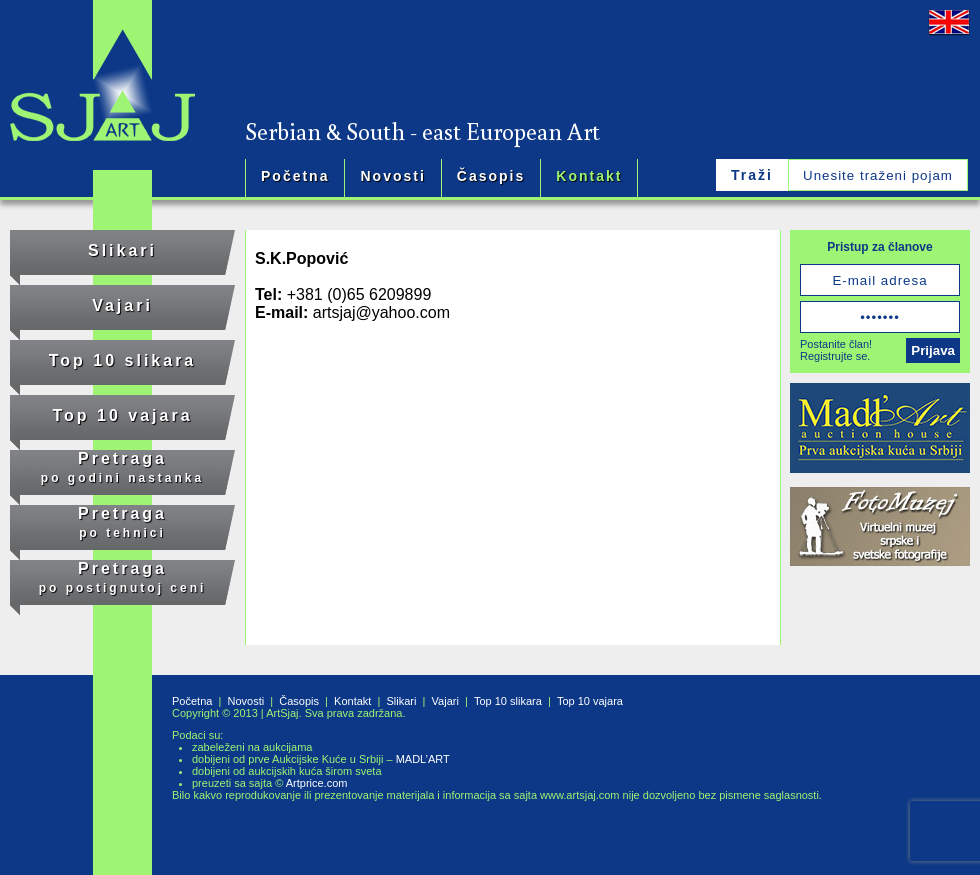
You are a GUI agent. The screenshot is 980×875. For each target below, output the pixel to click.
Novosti (392, 176)
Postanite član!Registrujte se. (836, 350)
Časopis (491, 176)
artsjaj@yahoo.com (381, 312)
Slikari (122, 250)
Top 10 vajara (122, 415)
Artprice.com (317, 783)
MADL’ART (423, 759)
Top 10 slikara (123, 360)
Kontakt (589, 176)
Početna (295, 176)
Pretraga (122, 467)
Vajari (122, 305)
